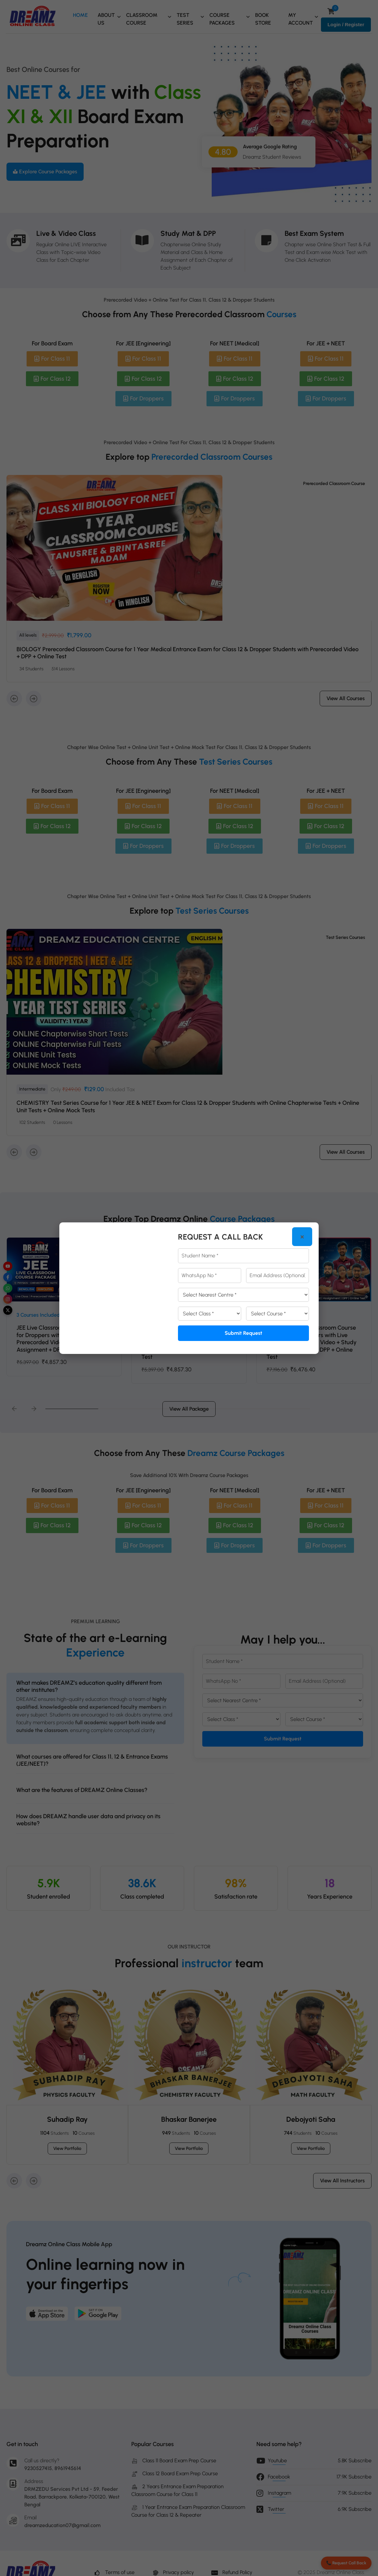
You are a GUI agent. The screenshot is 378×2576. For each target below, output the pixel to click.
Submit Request (243, 1333)
